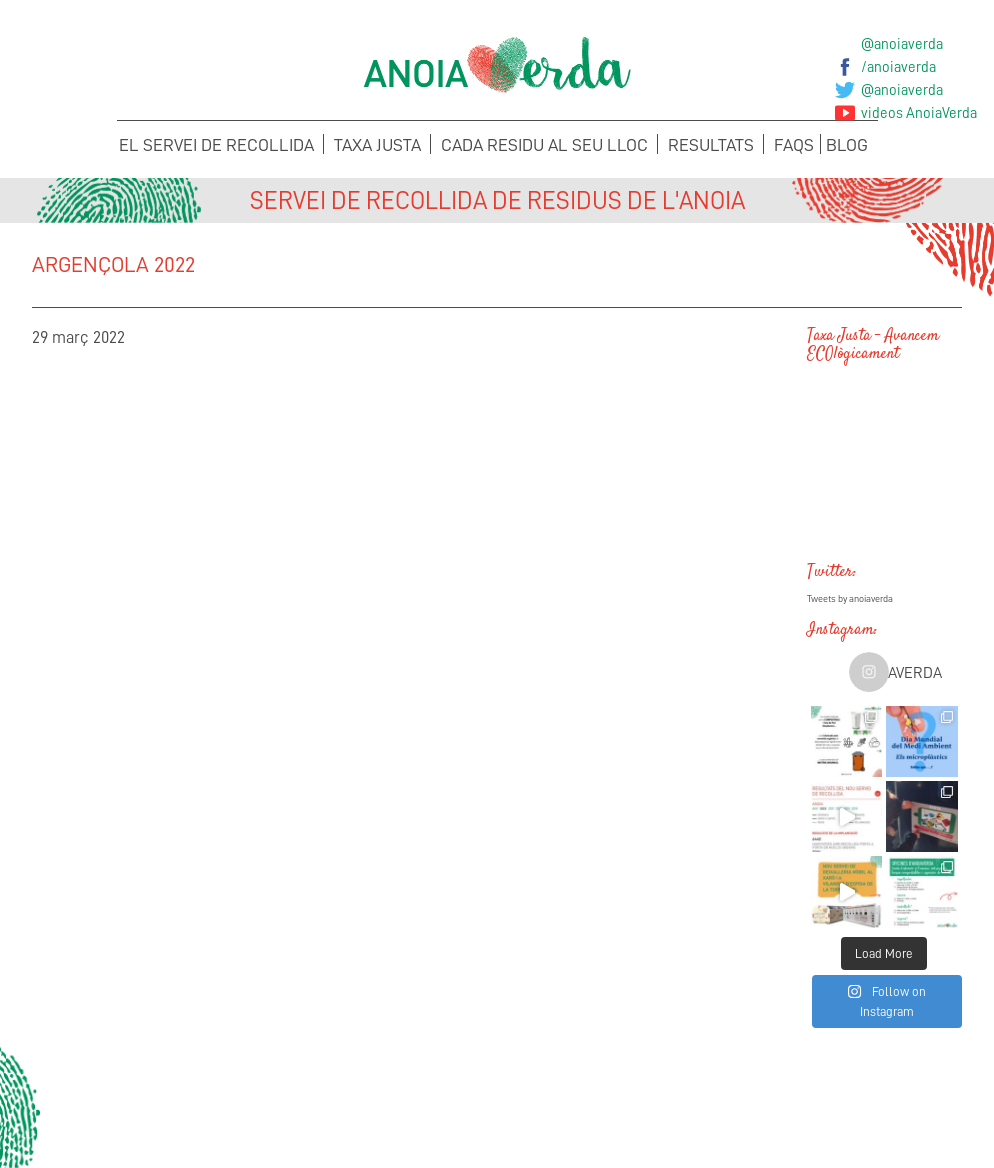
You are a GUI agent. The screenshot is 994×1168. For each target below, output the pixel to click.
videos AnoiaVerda (919, 113)
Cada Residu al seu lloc (544, 145)
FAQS (794, 145)
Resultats (711, 145)
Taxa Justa (377, 145)
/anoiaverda (898, 67)
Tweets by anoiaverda (850, 599)
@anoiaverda (902, 44)
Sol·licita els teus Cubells (857, 1103)
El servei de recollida (216, 145)
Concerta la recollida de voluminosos (137, 1103)
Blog (847, 145)
